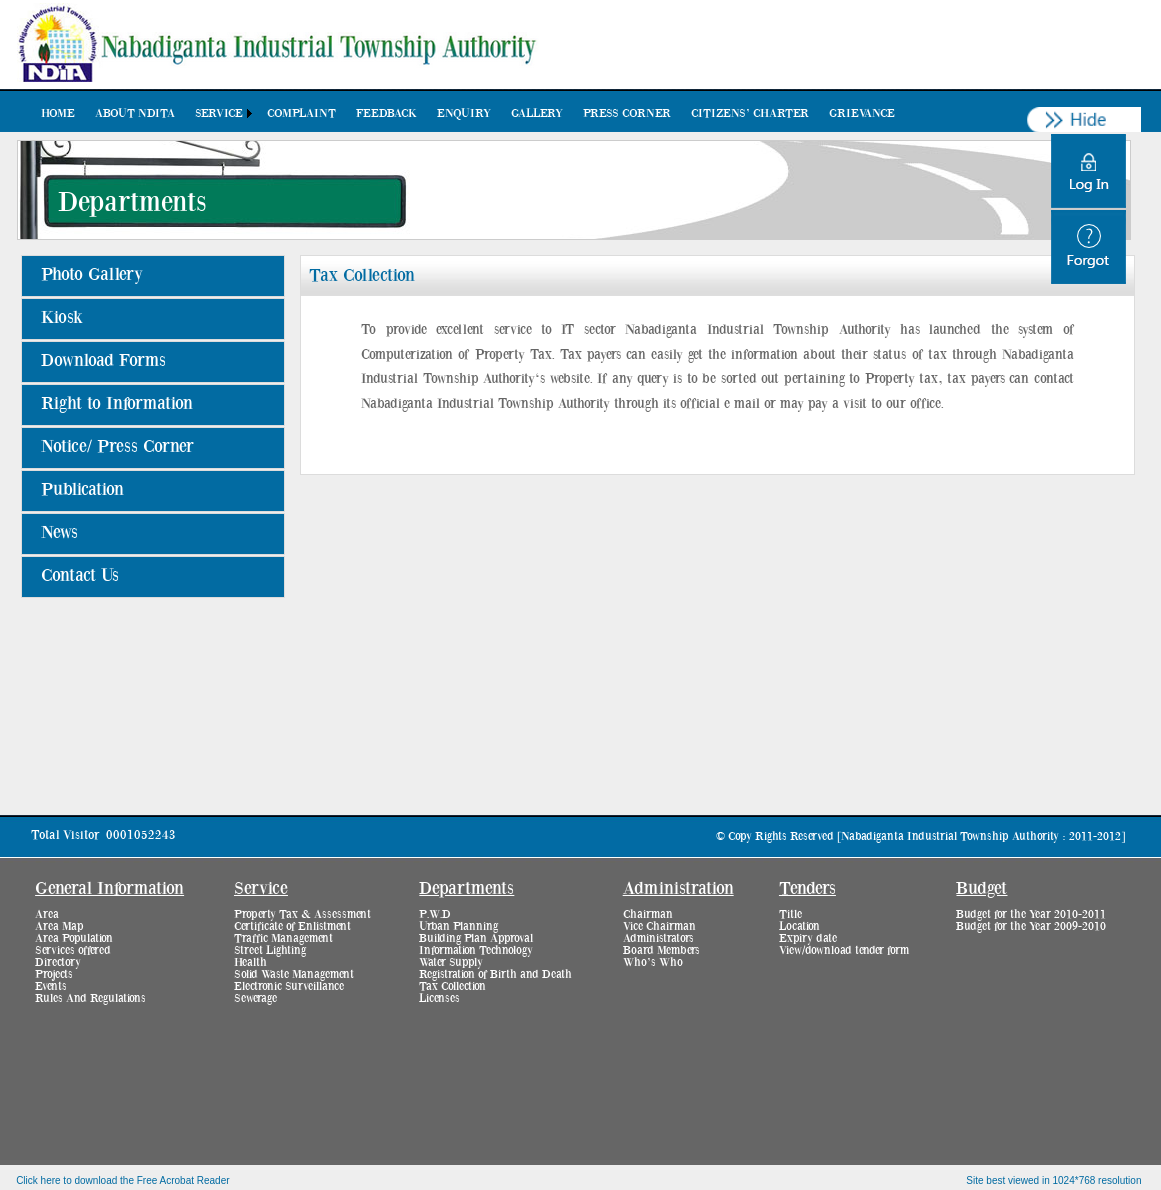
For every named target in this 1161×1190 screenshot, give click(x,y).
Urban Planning (458, 926)
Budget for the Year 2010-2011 (1031, 914)
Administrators (658, 938)
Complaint (301, 113)
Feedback (386, 113)
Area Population (74, 938)
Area (47, 914)
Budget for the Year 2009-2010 (1031, 926)
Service (219, 113)
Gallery (537, 113)
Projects (54, 974)
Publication (82, 490)
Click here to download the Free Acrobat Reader (122, 1180)
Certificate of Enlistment (292, 926)
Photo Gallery (92, 275)
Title (790, 914)
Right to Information (117, 404)
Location (799, 926)
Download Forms (103, 361)
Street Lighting (270, 950)
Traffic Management (283, 938)
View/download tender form (844, 950)
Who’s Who (653, 962)
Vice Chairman (659, 926)
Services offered (73, 950)
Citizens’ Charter (750, 113)
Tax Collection (452, 986)
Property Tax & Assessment (302, 914)
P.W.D (435, 914)
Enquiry (464, 113)
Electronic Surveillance (289, 986)
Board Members (661, 950)
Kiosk (62, 318)
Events (51, 986)
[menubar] (468, 113)
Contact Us (80, 576)
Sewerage (255, 998)
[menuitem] (58, 113)
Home (58, 113)
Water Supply (451, 962)
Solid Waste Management (294, 974)
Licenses (439, 998)
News (59, 533)
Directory (58, 962)
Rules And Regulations (90, 998)
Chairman (648, 914)
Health (250, 962)
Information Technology (476, 950)
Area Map (59, 926)
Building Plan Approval (476, 938)
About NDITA (135, 113)
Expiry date (808, 938)
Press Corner (627, 113)
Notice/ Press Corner (117, 447)
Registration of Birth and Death (495, 974)
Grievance (862, 113)
